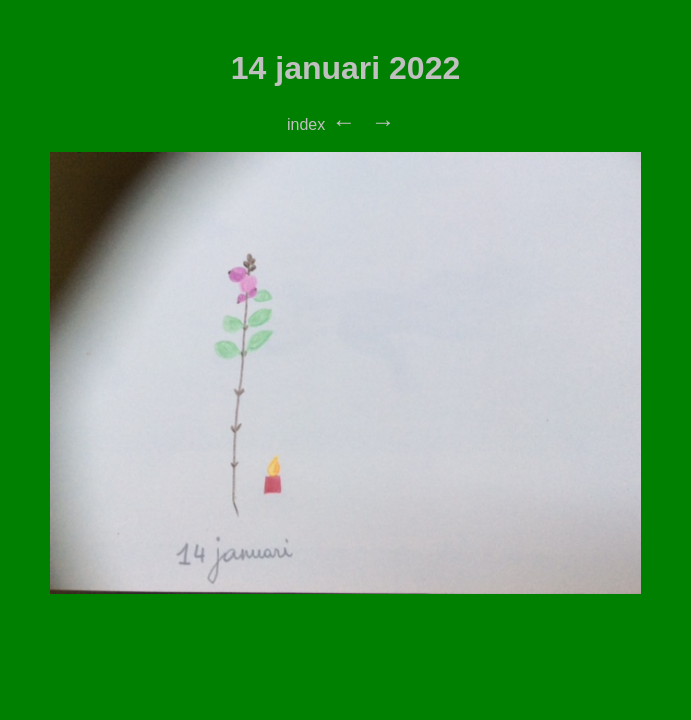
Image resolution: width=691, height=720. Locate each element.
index (306, 124)
